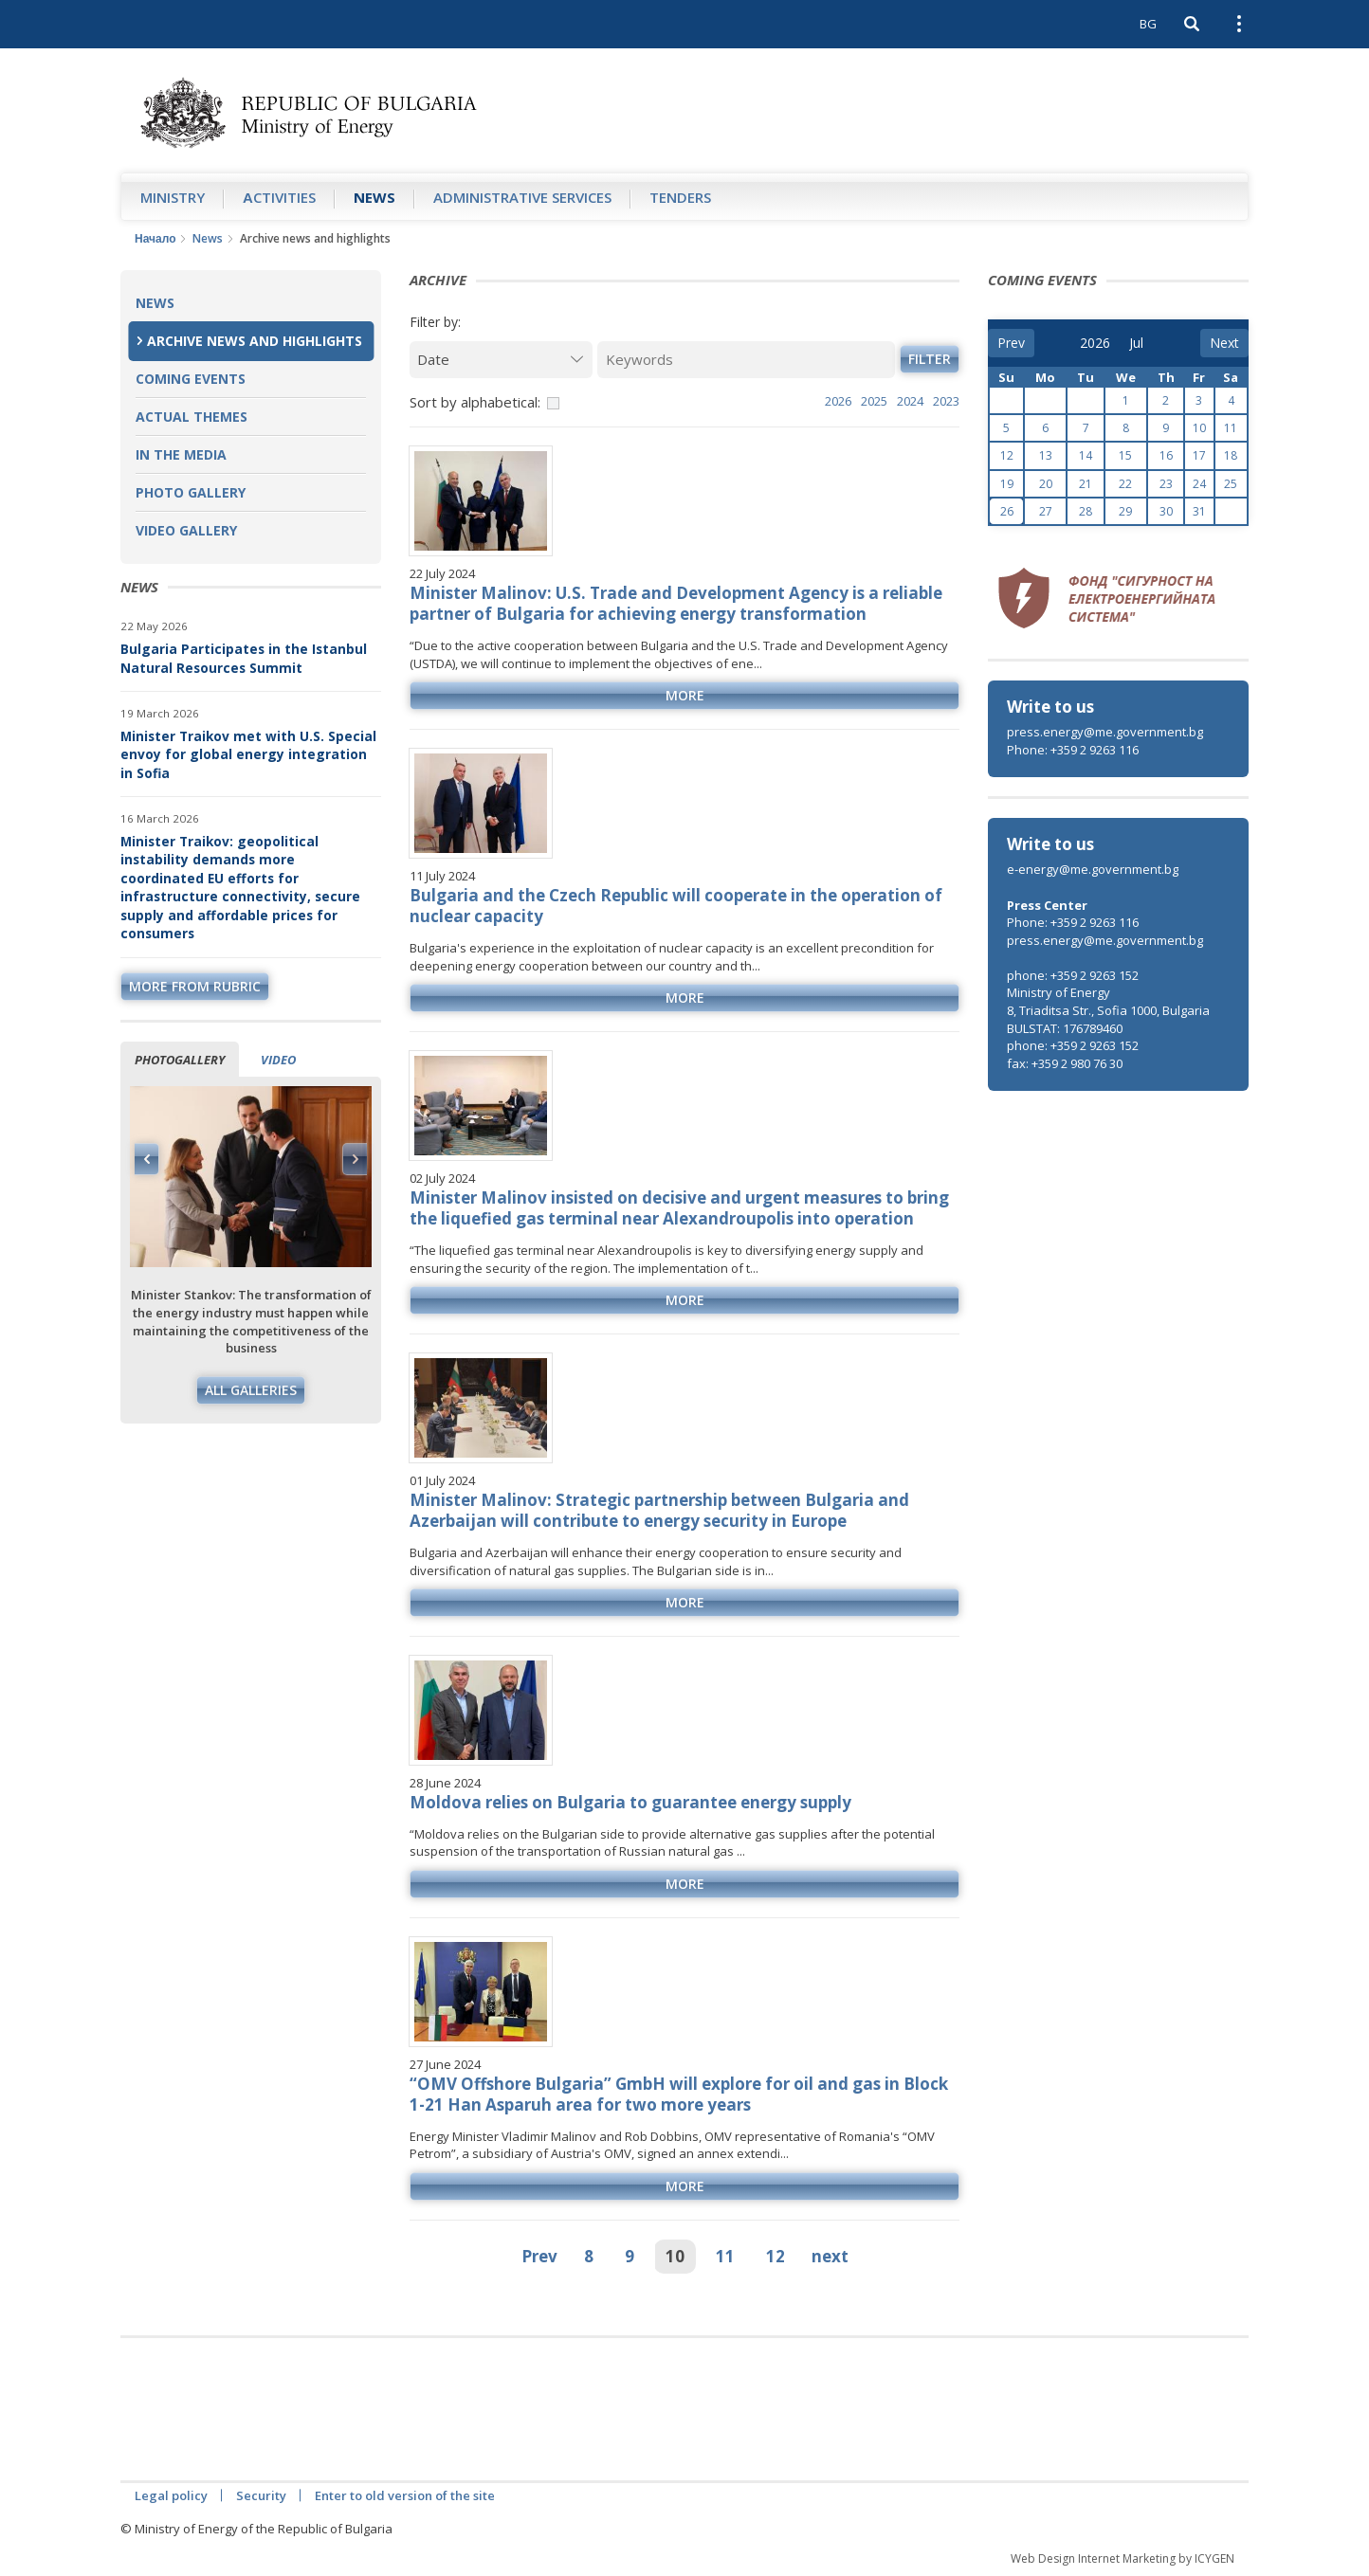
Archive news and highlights (254, 341)
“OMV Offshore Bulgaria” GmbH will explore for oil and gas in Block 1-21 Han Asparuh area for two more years (679, 2094)
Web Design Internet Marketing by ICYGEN (1122, 2558)
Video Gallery (186, 530)
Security (261, 2495)
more (685, 695)
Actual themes (191, 417)
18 (1230, 455)
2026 (838, 400)
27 (1045, 511)
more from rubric (195, 986)
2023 (946, 400)
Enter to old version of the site (405, 2495)
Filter (929, 359)
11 (725, 2256)
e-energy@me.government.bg (1092, 869)
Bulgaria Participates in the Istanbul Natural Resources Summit (243, 658)
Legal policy (171, 2495)
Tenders (680, 197)
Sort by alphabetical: (475, 401)
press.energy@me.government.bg (1105, 731)
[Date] (501, 359)
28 (1085, 511)
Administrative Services (522, 197)
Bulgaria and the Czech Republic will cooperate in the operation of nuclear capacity (676, 905)
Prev (539, 2256)
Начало (155, 238)
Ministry (172, 197)
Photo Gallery (191, 492)
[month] (1142, 343)
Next (354, 1159)
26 (1006, 511)
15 (1125, 455)
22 (1125, 484)
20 (1045, 484)
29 (1125, 511)
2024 (910, 400)
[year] (1095, 343)
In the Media (181, 454)
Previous (147, 1159)
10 (675, 2256)
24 (1199, 484)
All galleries (251, 1390)
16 (1166, 455)
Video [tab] (278, 1059)
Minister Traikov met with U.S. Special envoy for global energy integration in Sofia (248, 754)
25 (1230, 484)
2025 (874, 400)
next (830, 2256)
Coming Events (191, 379)
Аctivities (279, 197)
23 (1166, 484)
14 (1085, 455)
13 (1045, 455)
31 (1199, 511)
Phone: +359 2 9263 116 (1073, 749)
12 (775, 2256)
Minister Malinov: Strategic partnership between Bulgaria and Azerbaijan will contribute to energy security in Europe (659, 1510)
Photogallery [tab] (180, 1059)
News (374, 197)
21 (1085, 484)
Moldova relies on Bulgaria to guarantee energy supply (630, 1802)
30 (1166, 511)
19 (1006, 484)
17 (1199, 455)
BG (1148, 23)
